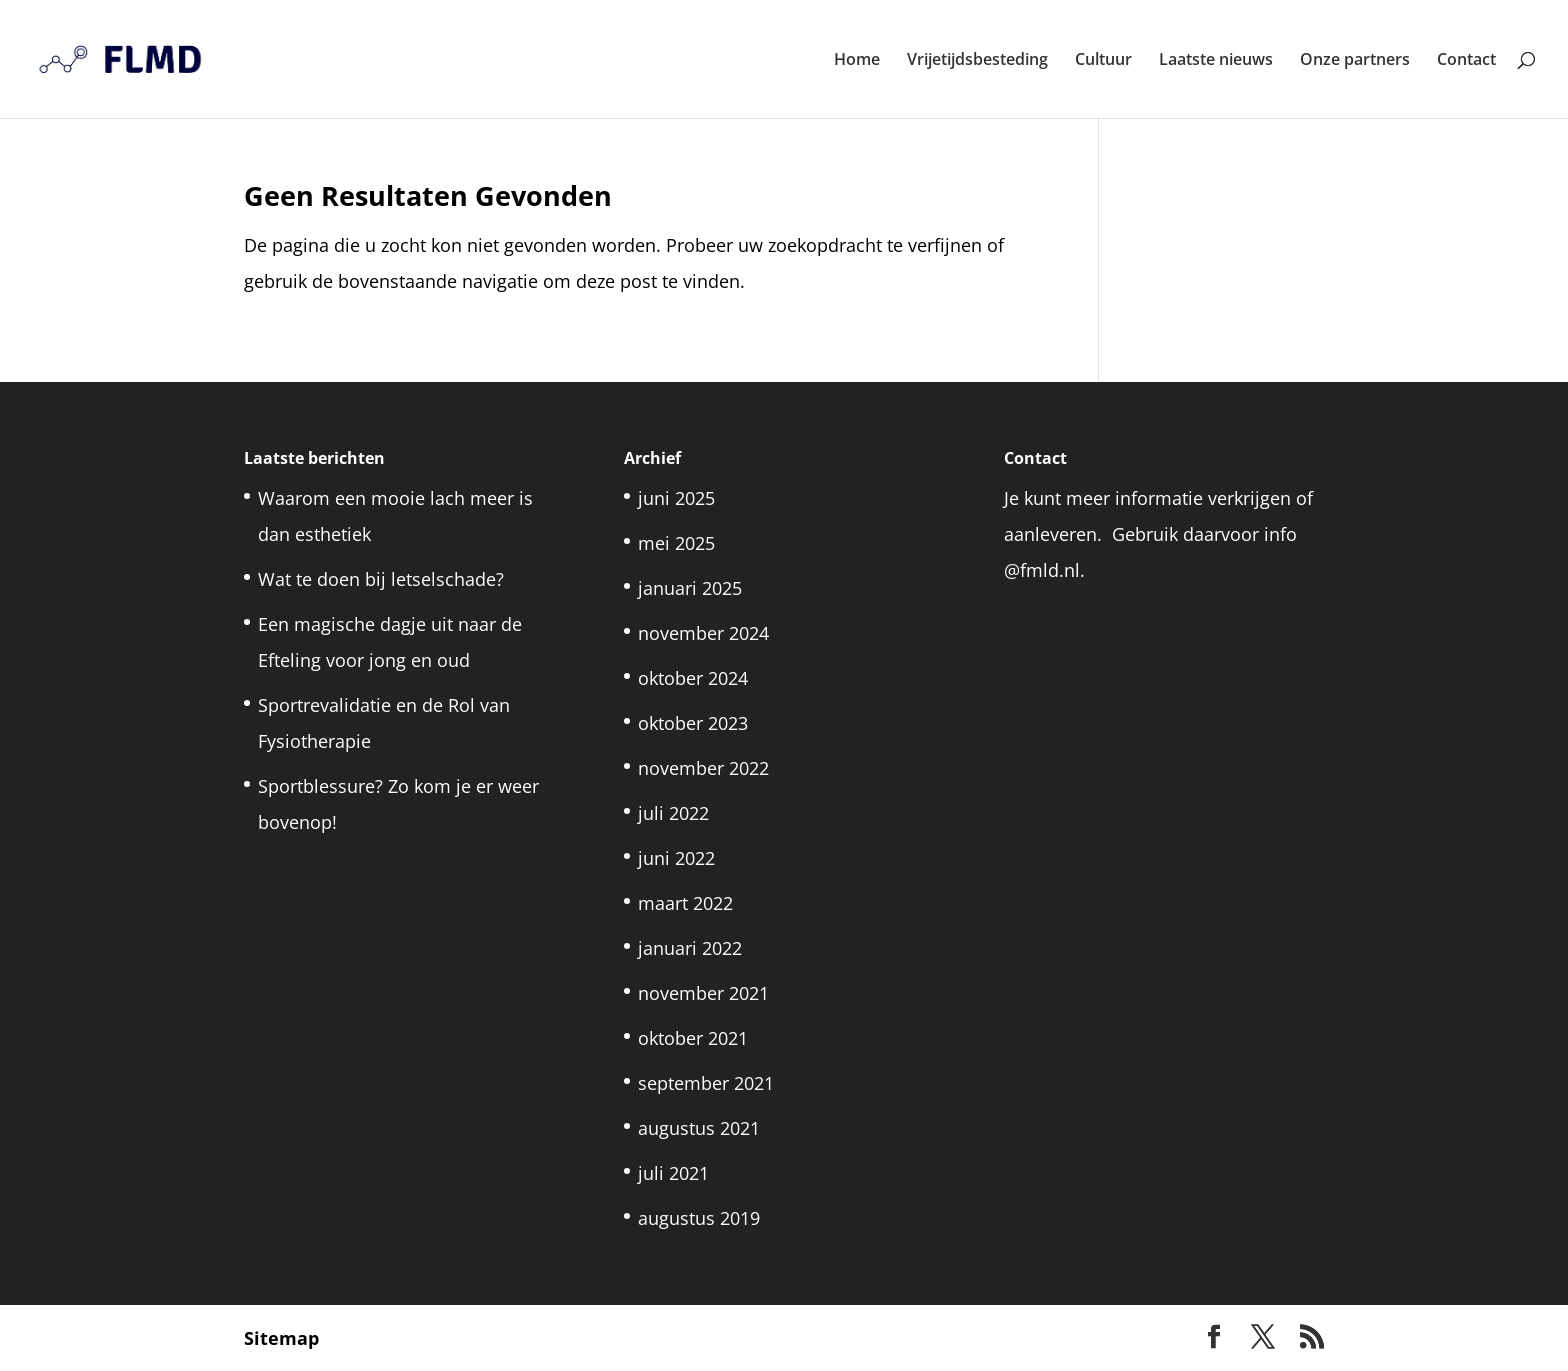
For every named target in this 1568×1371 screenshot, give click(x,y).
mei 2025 (676, 543)
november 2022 (703, 768)
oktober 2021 (693, 1038)
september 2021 (706, 1083)
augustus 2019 (699, 1218)
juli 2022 (673, 813)
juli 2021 (673, 1173)
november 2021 (703, 993)
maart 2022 (685, 903)
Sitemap (281, 1338)
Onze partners (1355, 61)
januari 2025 (690, 588)
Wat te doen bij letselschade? (381, 579)
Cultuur (1103, 61)
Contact (1466, 61)
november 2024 (703, 633)
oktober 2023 (693, 723)
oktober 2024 (693, 678)
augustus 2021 (699, 1128)
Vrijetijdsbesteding (977, 61)
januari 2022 (690, 948)
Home (857, 61)
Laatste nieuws (1216, 61)
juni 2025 (676, 498)
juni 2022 (676, 858)
